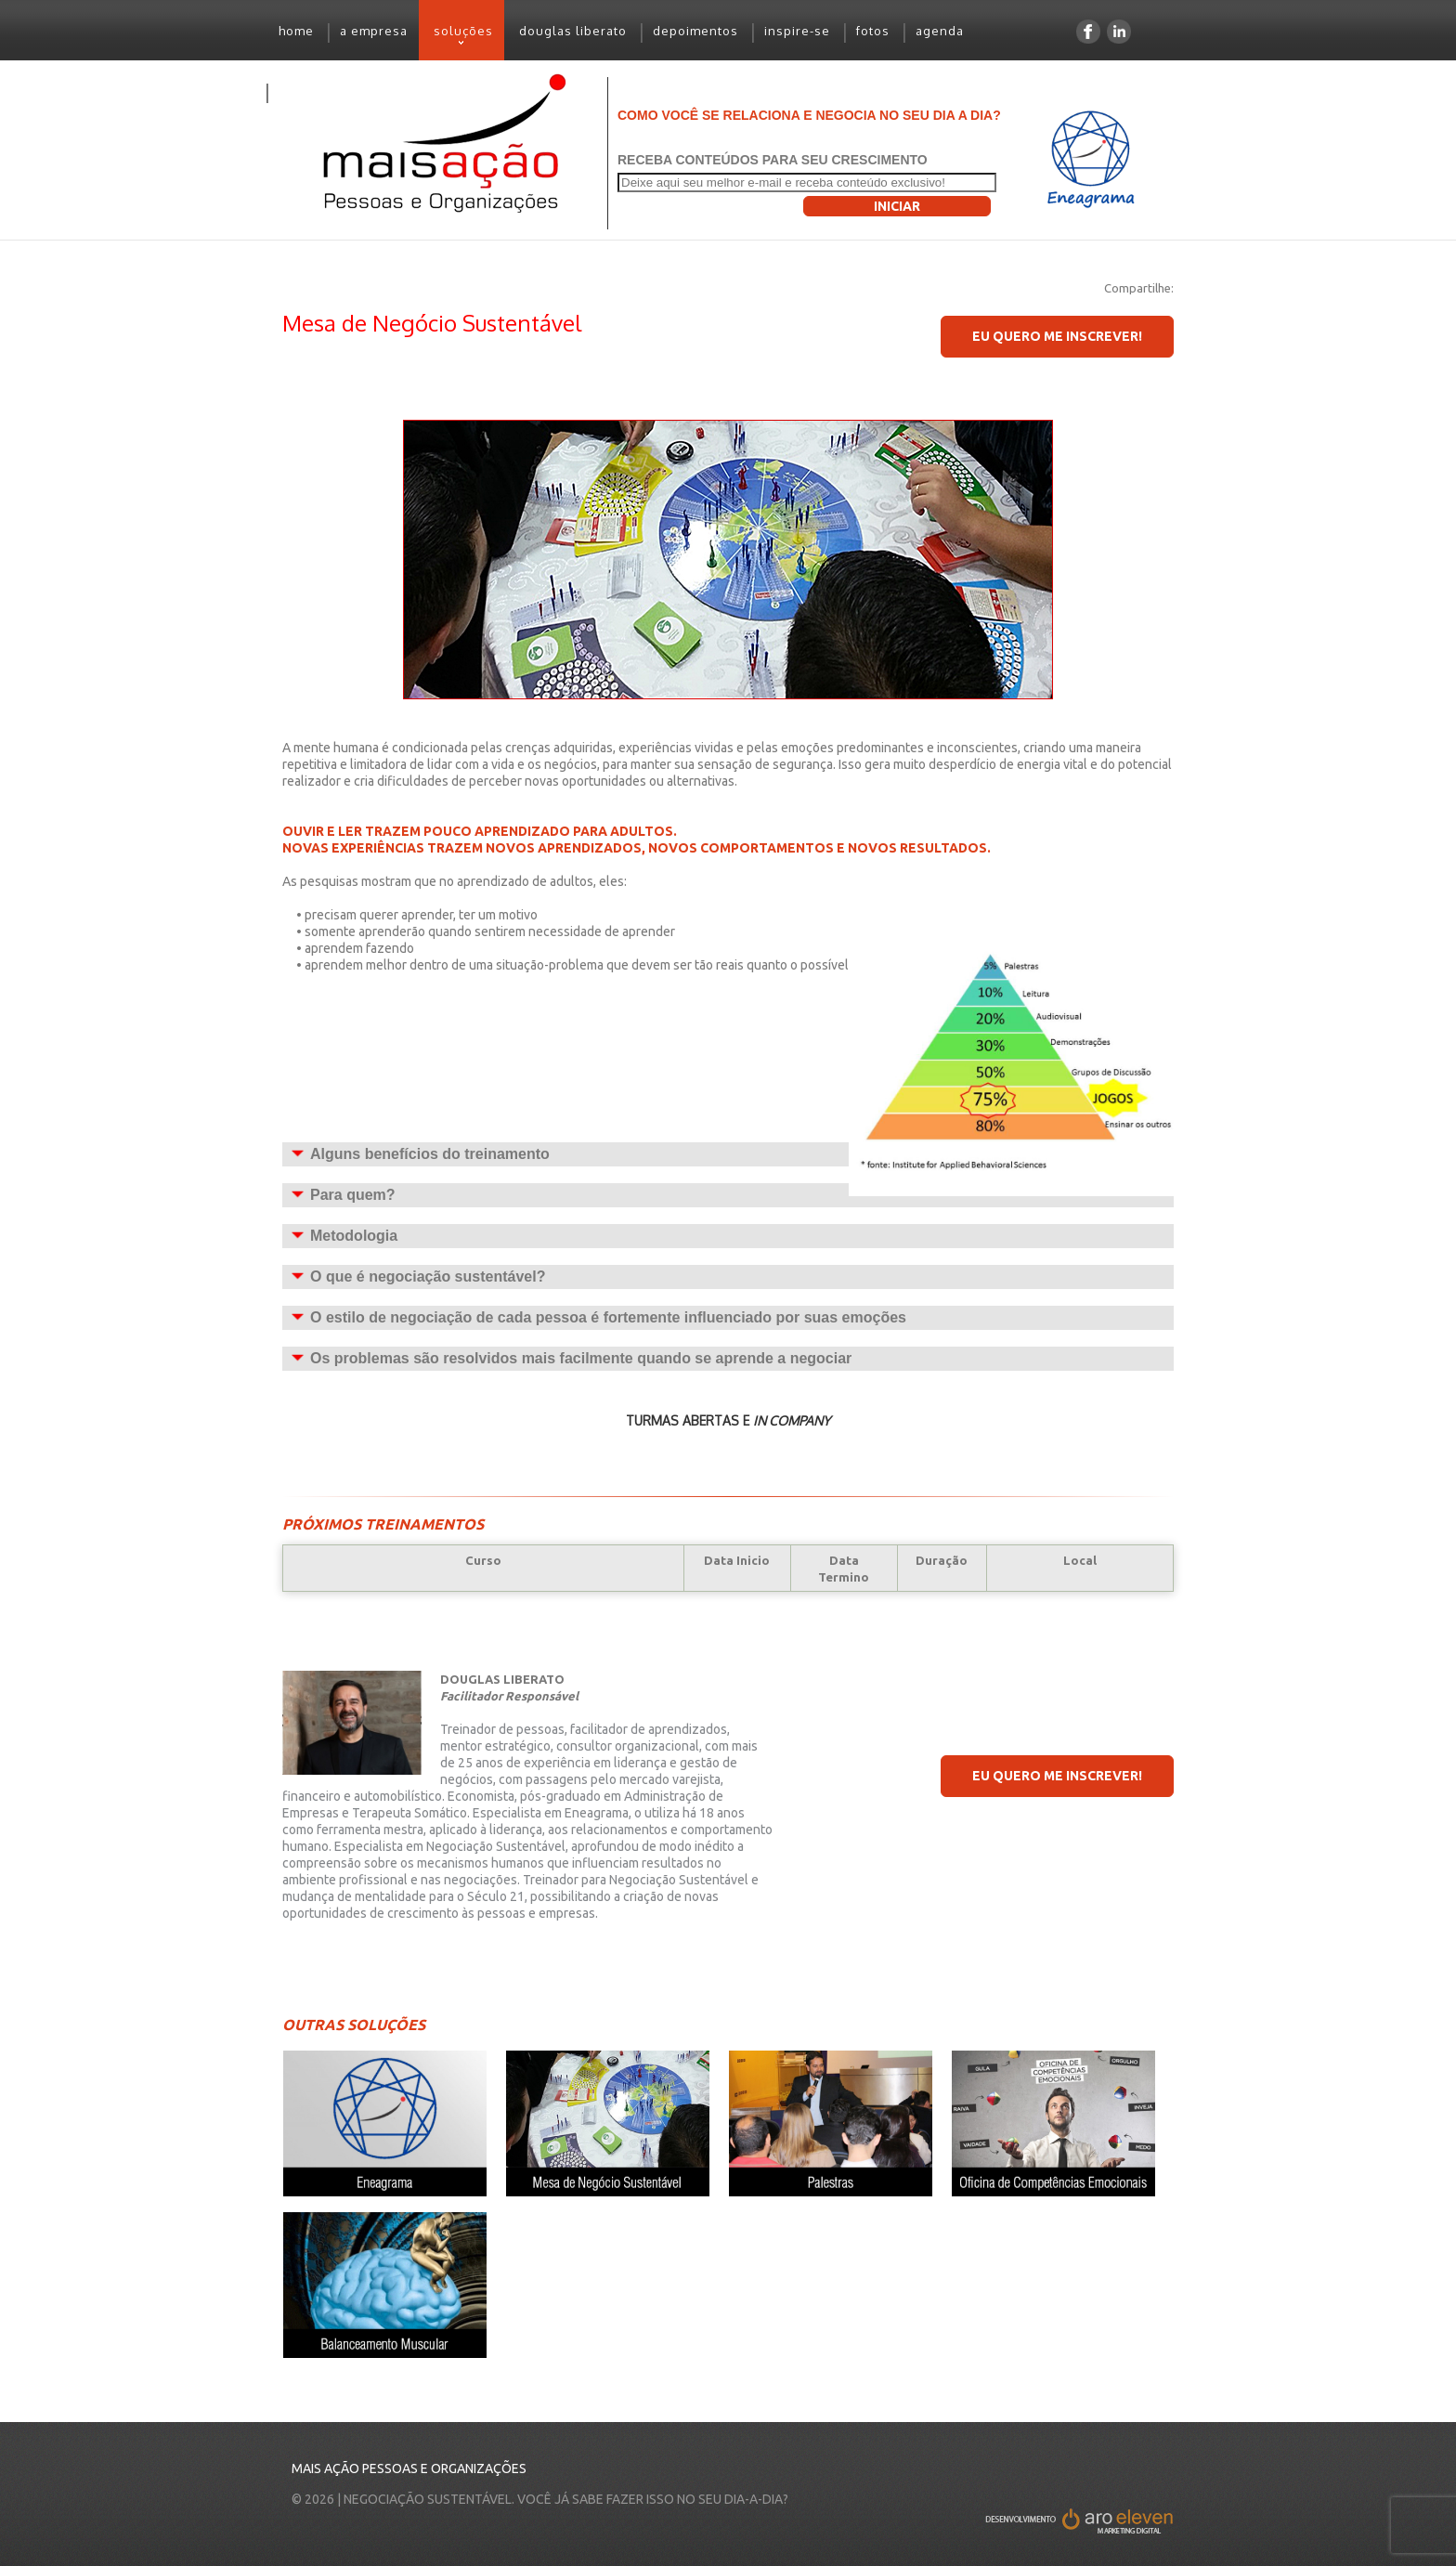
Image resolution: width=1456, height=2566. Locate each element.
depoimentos (695, 30)
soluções (456, 38)
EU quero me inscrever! (1057, 336)
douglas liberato (573, 30)
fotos (873, 30)
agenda (940, 30)
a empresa (374, 30)
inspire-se (797, 30)
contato (303, 91)
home (296, 30)
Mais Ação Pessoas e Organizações (409, 2468)
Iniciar (897, 206)
